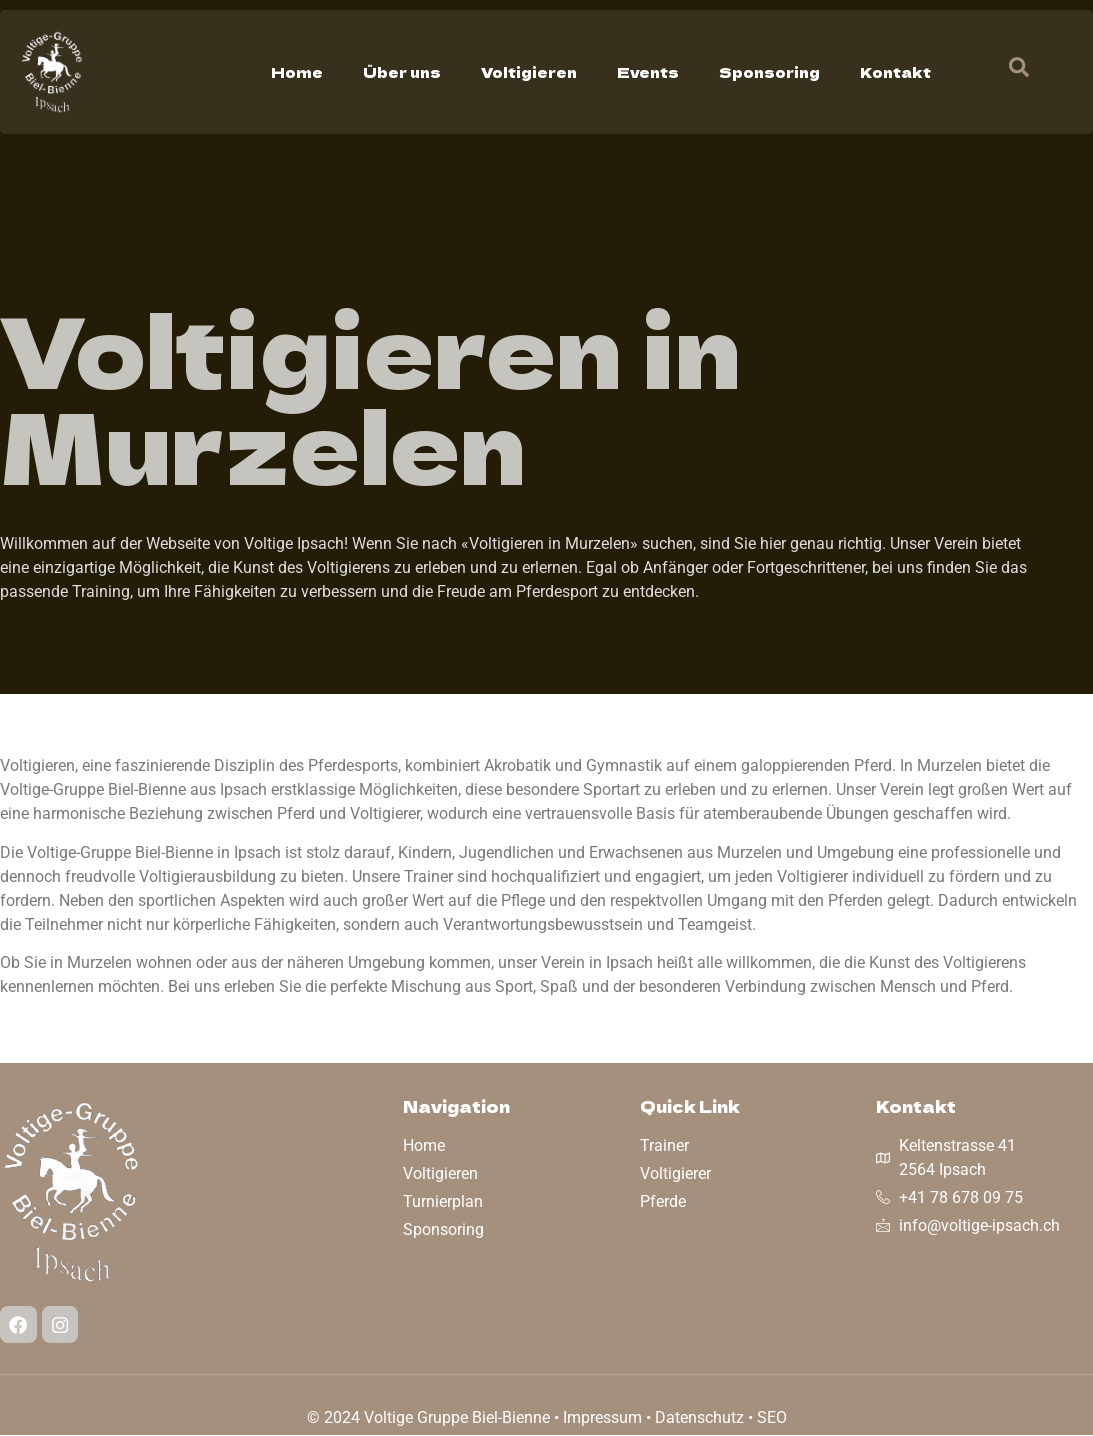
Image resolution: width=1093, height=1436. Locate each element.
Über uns (402, 72)
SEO (772, 1418)
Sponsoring (769, 72)
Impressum (602, 1418)
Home (297, 72)
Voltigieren (529, 72)
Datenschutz (699, 1418)
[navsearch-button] (1009, 72)
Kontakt (895, 72)
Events (648, 72)
